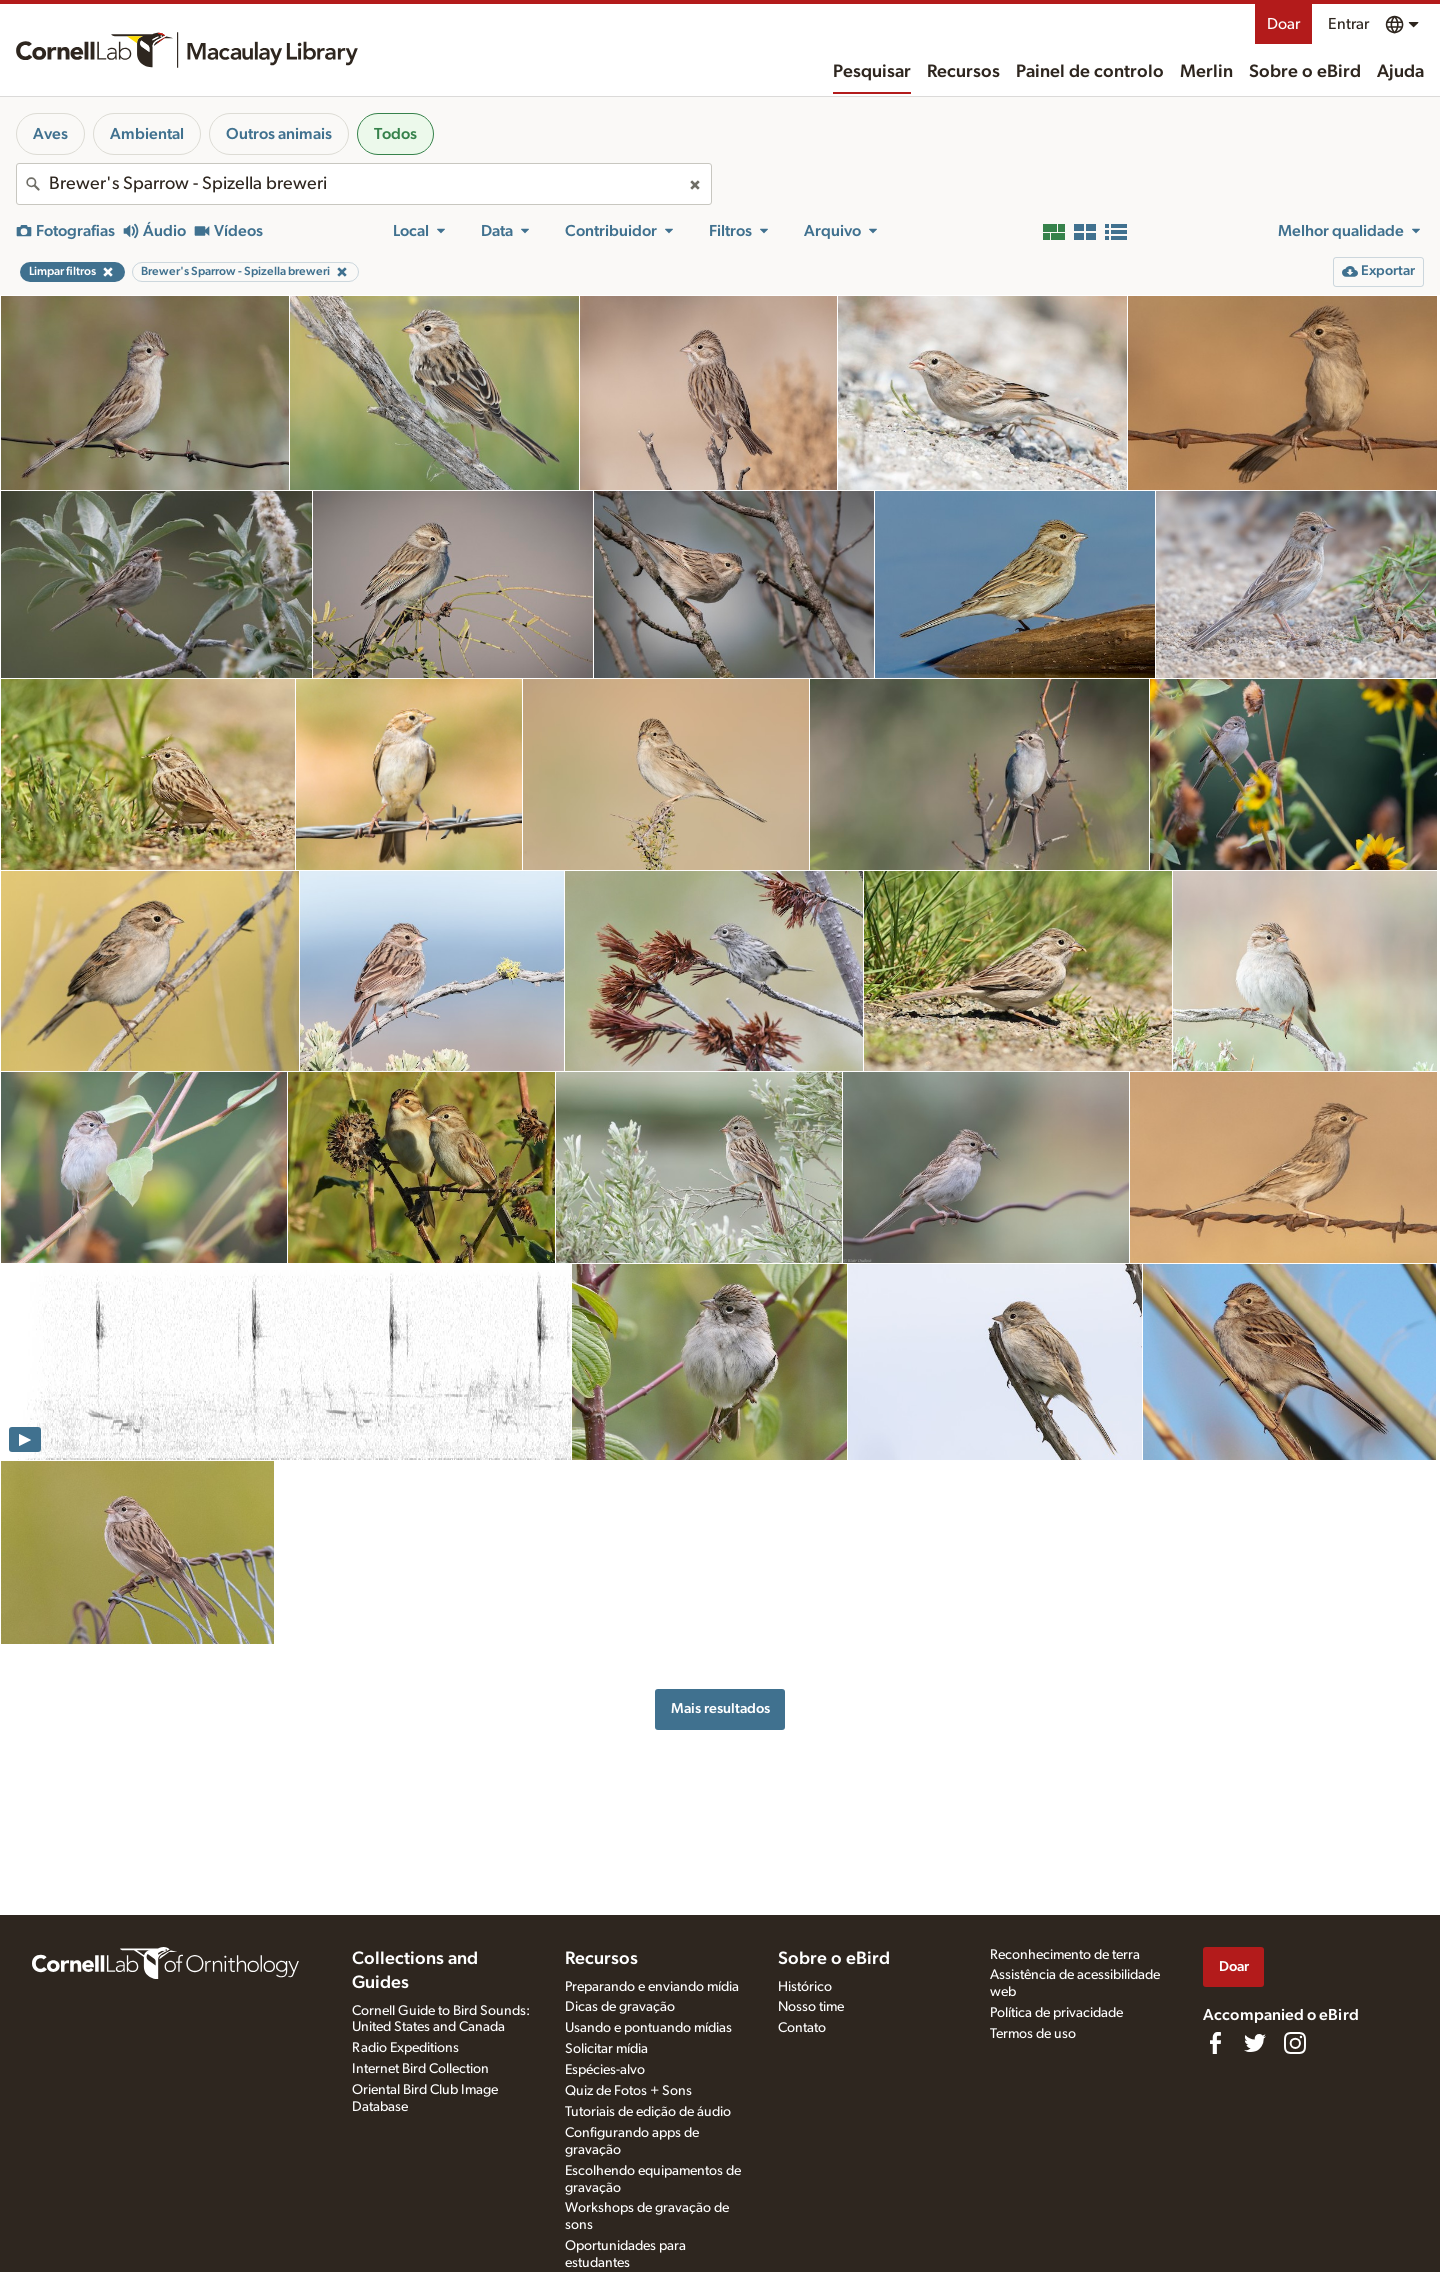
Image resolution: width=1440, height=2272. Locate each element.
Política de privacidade (1056, 2013)
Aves (50, 134)
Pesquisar (872, 72)
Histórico (805, 1987)
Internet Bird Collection (420, 2069)
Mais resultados (720, 1708)
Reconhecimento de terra (1065, 1955)
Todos (395, 134)
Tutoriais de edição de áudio (648, 2112)
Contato (802, 2028)
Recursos (963, 72)
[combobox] (364, 184)
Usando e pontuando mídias (648, 2028)
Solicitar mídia (606, 2049)
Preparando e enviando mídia (652, 1987)
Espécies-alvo (605, 2070)
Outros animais (279, 134)
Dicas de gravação (620, 2007)
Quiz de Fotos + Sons (628, 2091)
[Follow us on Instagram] (1295, 2043)
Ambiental (147, 134)
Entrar (1348, 24)
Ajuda (1400, 72)
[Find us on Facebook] (1215, 2043)
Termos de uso (1033, 2034)
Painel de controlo (1090, 72)
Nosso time (811, 2007)
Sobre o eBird (1305, 72)
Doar (1283, 24)
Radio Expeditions (405, 2048)
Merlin (1206, 72)
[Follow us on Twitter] (1255, 2043)
